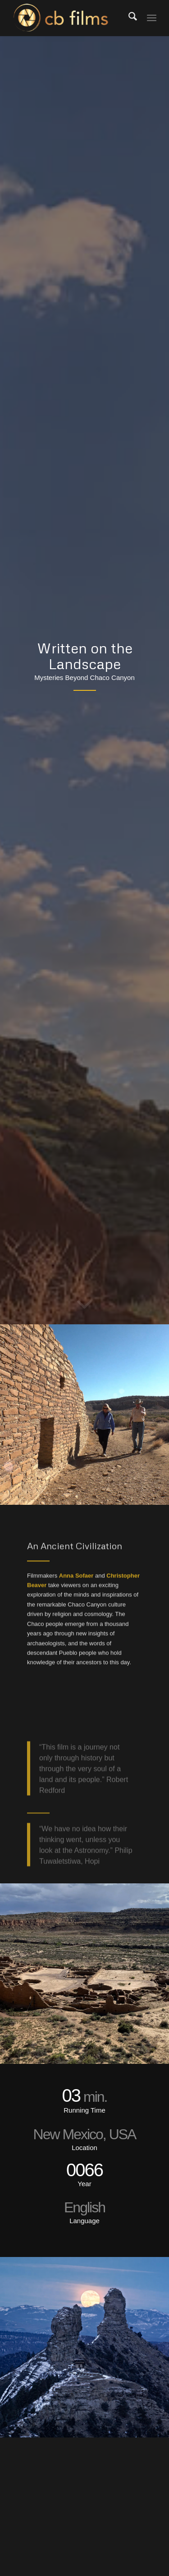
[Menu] (151, 18)
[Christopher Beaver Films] (70, 18)
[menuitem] (132, 18)
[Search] (132, 18)
